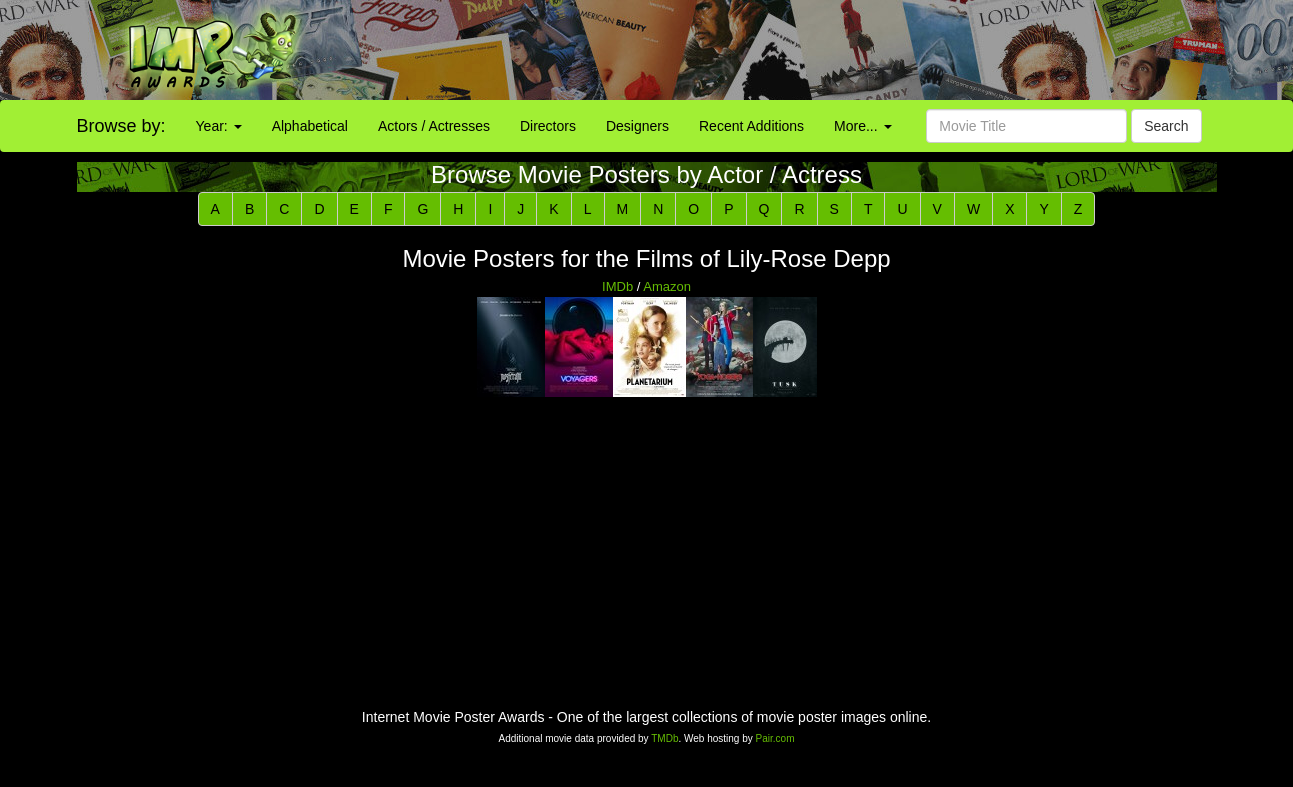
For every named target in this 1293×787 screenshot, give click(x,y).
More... (862, 126)
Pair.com (775, 738)
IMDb (617, 286)
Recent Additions (751, 126)
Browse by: (121, 126)
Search (1166, 126)
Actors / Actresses (434, 126)
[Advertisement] (808, 50)
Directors (548, 126)
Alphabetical (310, 126)
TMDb (664, 738)
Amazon (667, 286)
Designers (637, 126)
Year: (219, 126)
